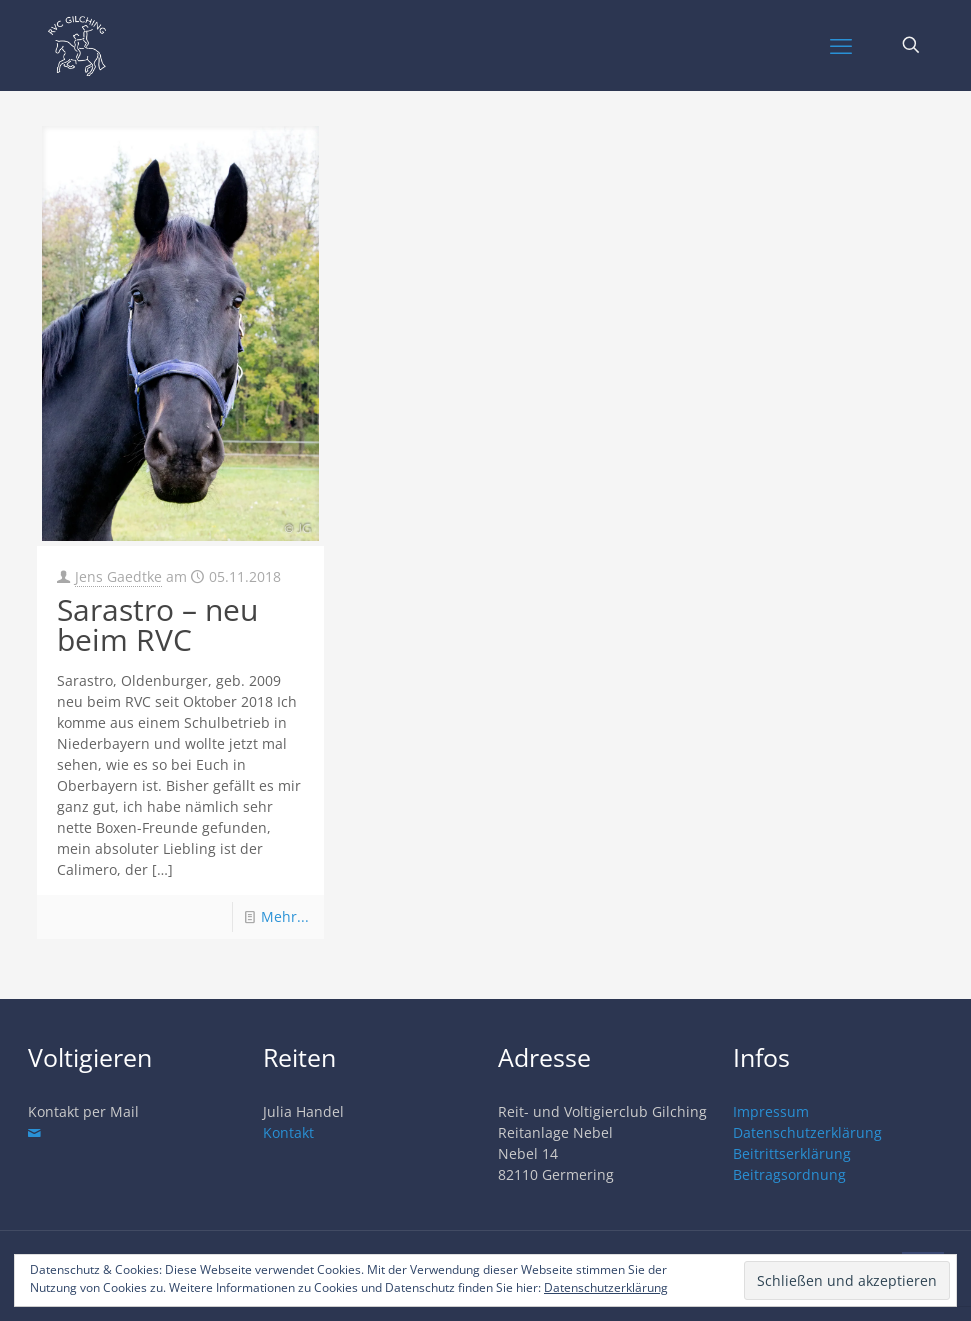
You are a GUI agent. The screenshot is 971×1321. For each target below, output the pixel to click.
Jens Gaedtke (118, 576)
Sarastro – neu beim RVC (157, 624)
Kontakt (288, 1132)
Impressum (771, 1111)
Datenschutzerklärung (807, 1132)
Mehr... (285, 916)
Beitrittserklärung (792, 1153)
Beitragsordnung (789, 1174)
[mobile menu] (841, 45)
